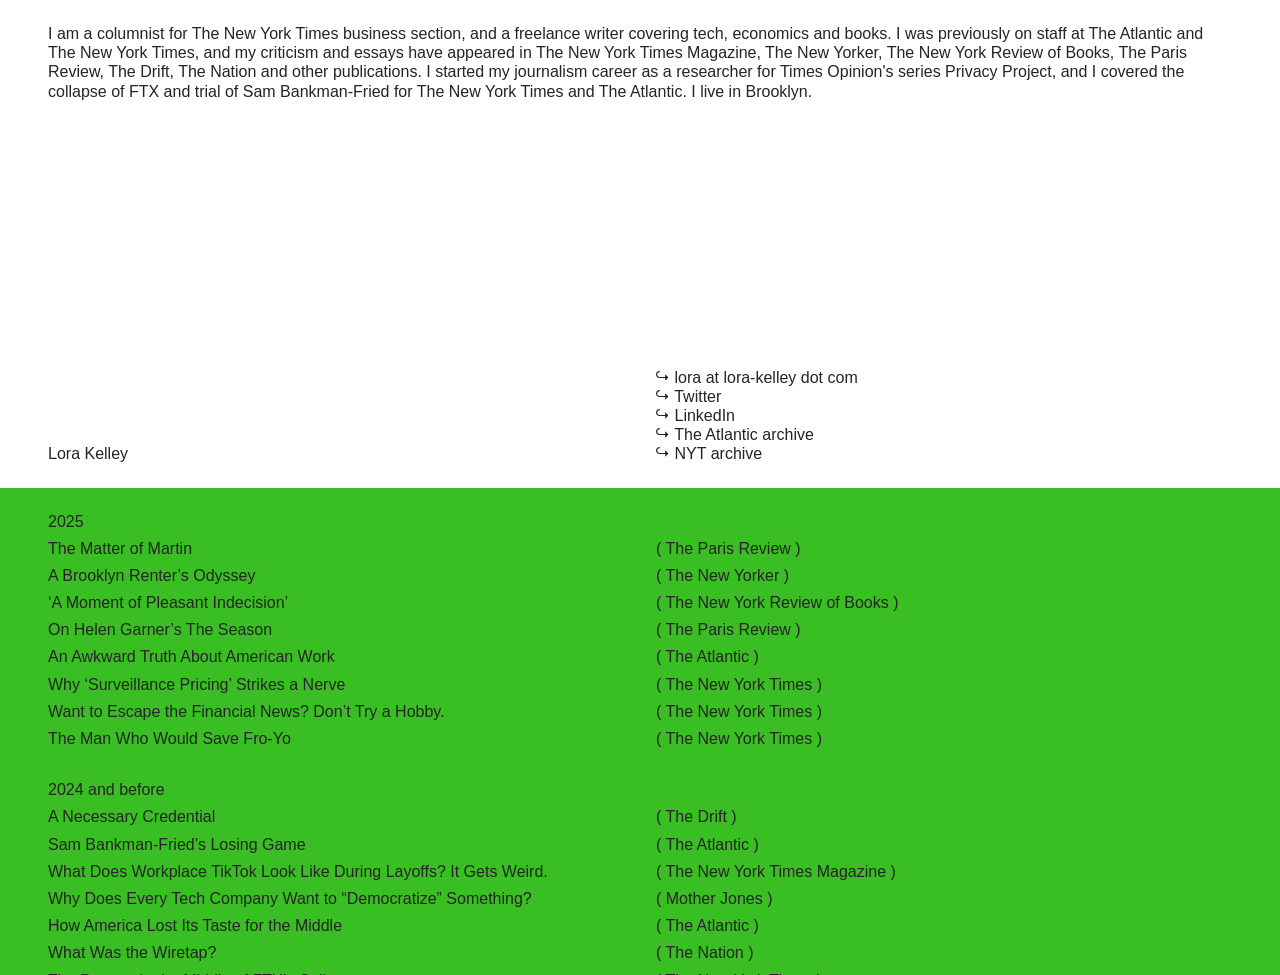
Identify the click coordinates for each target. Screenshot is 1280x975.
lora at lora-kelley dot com (766, 377)
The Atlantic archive (744, 434)
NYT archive (719, 453)
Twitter (697, 396)
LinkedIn (705, 415)
